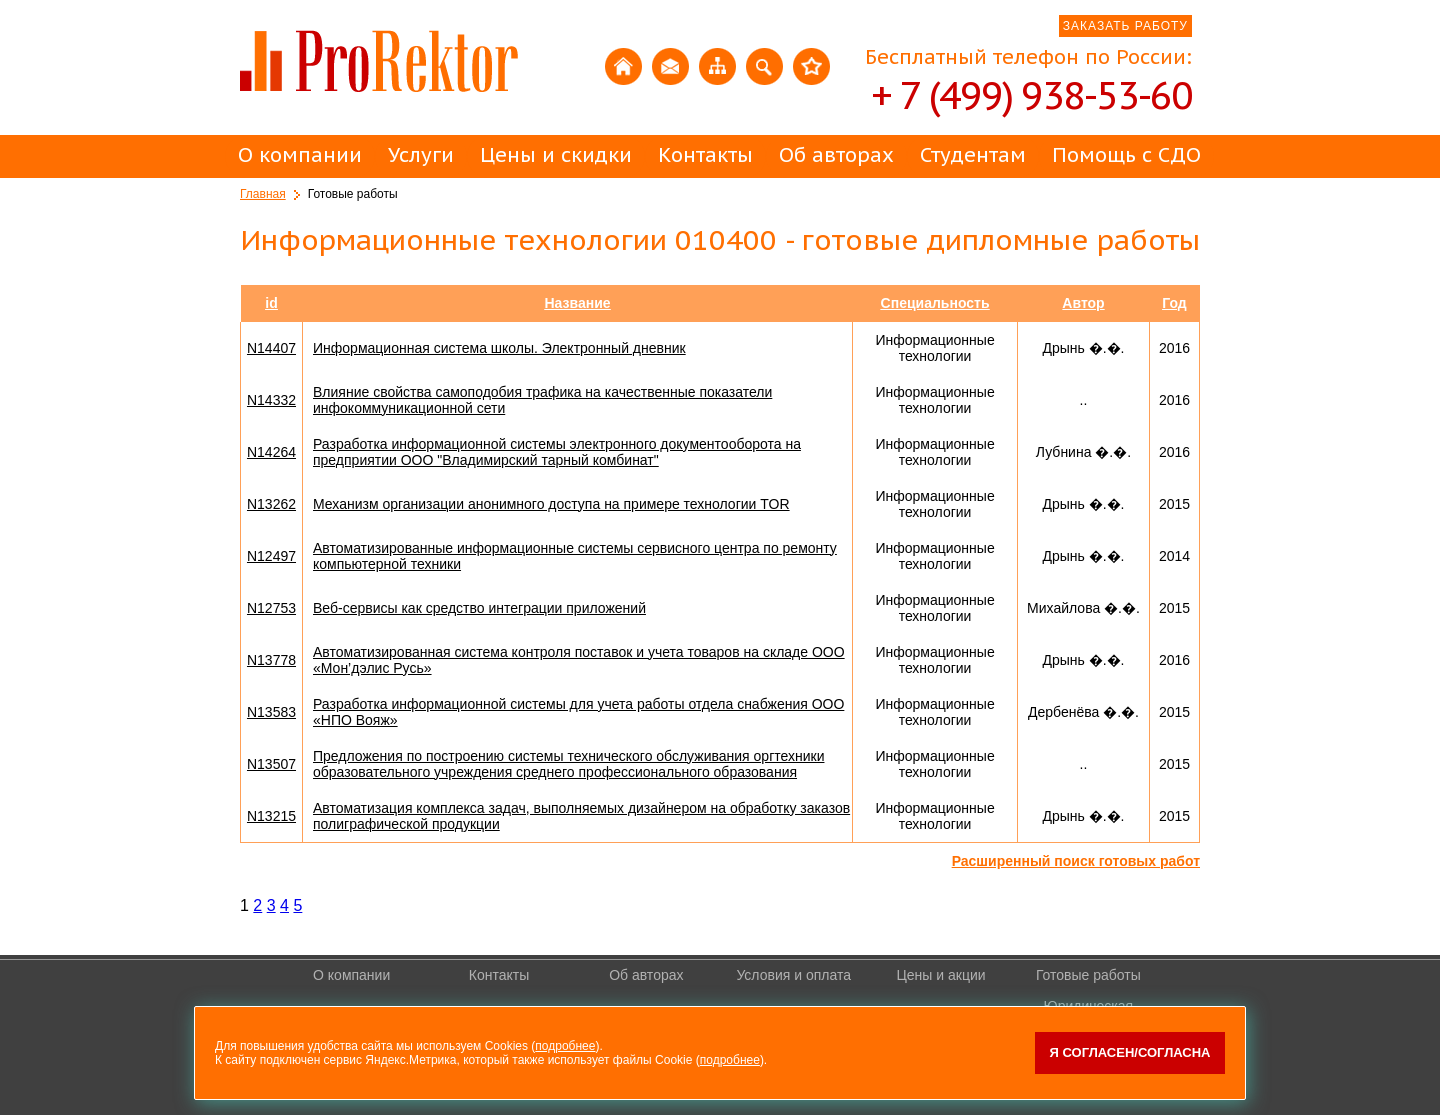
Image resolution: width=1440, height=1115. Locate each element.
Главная (263, 194)
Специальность (935, 303)
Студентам (973, 155)
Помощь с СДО (1126, 155)
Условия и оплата (793, 975)
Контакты (705, 155)
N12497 (271, 556)
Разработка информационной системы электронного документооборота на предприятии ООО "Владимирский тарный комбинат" (557, 452)
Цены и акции (940, 975)
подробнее (565, 1046)
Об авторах (836, 155)
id (271, 303)
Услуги (421, 155)
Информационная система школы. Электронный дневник (499, 348)
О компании (300, 155)
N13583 (271, 712)
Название (578, 303)
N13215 (271, 816)
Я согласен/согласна (1130, 1052)
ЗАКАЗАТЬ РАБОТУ (1125, 26)
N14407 (271, 348)
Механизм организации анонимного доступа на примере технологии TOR (551, 504)
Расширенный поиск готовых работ (1076, 861)
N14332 (271, 400)
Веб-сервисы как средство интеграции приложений (479, 608)
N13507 (271, 764)
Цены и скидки (556, 155)
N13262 (271, 504)
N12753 (271, 608)
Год (1174, 303)
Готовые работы (1088, 975)
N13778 (271, 660)
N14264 (271, 452)
